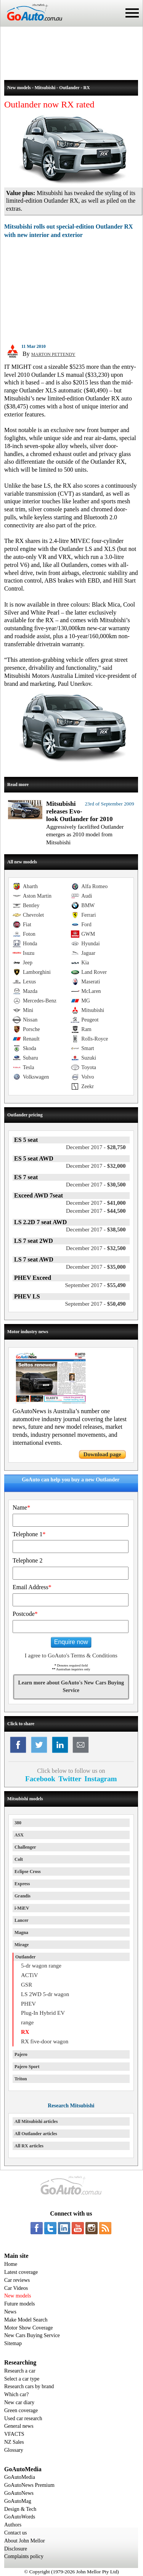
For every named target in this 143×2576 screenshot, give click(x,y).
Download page (102, 1454)
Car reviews (17, 2280)
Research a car (19, 2371)
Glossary (13, 2450)
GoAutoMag (17, 2501)
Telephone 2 (27, 1560)
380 (17, 1822)
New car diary (19, 2402)
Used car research (23, 2418)
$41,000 (96, 1203)
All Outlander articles (35, 2133)
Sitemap (13, 2343)
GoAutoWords (19, 2517)
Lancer (21, 1920)
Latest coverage (21, 2272)
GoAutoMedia (19, 2477)
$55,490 (95, 1285)
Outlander (25, 1957)
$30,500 (96, 1185)
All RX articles (28, 2146)
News (10, 2312)
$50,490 (95, 1304)
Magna (21, 1932)
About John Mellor (24, 2541)
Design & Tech (20, 2509)
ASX (19, 1835)
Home (10, 2264)
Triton (20, 2078)
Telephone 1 (29, 1534)
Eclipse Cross (27, 1871)
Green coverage (21, 2410)
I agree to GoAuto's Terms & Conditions (71, 1655)
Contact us (15, 2533)
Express (22, 1883)
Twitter (69, 1779)
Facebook (40, 1779)
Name (21, 1507)
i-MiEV (21, 1908)
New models (17, 2296)
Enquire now (71, 1642)
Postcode (25, 1614)
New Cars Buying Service (32, 2335)
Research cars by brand (29, 2386)
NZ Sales (14, 2442)
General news (19, 2426)
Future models (19, 2304)
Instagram (100, 1779)
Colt (18, 1859)
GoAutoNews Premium (29, 2485)
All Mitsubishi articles (36, 2121)
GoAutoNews (19, 2493)
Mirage (21, 1944)
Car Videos (16, 2288)
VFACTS (14, 2434)
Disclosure (15, 2549)
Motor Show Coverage (28, 2328)
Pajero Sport (26, 2066)
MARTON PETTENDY (53, 354)
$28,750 (96, 1147)
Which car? (16, 2394)
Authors (12, 2525)
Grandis (22, 1896)
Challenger (25, 1847)
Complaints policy (23, 2556)
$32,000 (96, 1166)
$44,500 (96, 1211)
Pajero (20, 2054)
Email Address (32, 1587)
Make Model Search (26, 2320)
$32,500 (96, 1248)
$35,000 (96, 1267)
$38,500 (96, 1229)
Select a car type (21, 2379)
